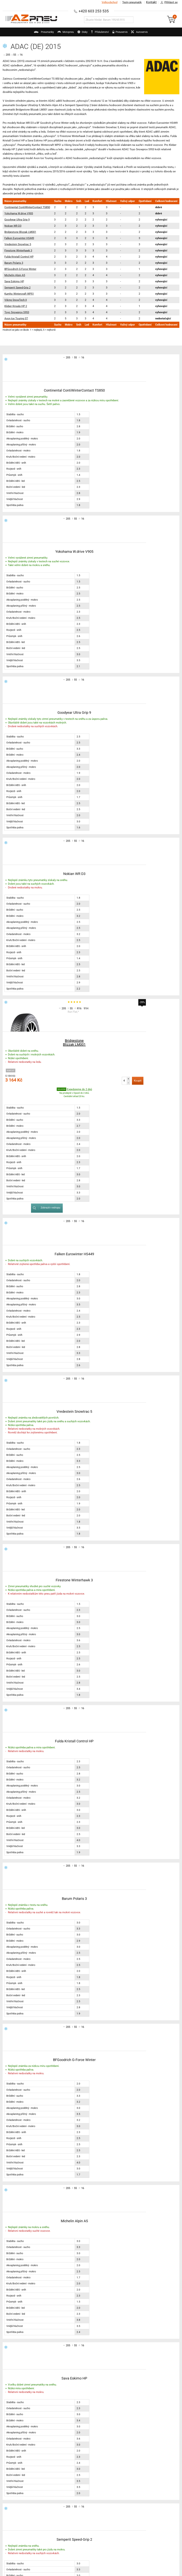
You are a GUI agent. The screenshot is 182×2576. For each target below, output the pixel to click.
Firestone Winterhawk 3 (18, 250)
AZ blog (10, 2485)
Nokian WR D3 (12, 225)
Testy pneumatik (131, 2)
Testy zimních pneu (76, 2490)
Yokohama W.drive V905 (18, 213)
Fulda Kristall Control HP (18, 256)
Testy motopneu (74, 2498)
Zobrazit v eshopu (133, 892)
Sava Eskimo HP (14, 281)
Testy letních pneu (75, 2485)
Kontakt (151, 2)
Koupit (83, 867)
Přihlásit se (168, 2)
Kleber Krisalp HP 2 (15, 306)
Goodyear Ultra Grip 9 (17, 219)
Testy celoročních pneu (78, 2494)
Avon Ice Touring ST (16, 318)
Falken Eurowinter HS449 (19, 238)
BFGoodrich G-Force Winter (20, 269)
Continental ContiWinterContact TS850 (27, 207)
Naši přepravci (132, 2507)
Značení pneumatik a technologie (26, 2498)
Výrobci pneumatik (17, 2503)
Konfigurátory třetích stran (21, 2507)
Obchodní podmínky (135, 2490)
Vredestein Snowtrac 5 (17, 244)
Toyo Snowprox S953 (16, 312)
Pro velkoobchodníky (136, 2498)
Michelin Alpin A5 (14, 275)
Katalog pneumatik (17, 2490)
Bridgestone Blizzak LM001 (20, 232)
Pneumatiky (23, 33)
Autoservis (155, 33)
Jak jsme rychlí (132, 2503)
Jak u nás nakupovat (136, 2512)
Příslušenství (103, 32)
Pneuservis (128, 33)
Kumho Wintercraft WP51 (19, 293)
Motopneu (52, 33)
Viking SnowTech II (15, 300)
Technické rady (14, 2494)
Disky (76, 33)
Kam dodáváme (133, 2525)
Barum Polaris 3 (13, 262)
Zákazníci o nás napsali (138, 2521)
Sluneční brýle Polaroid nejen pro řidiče (29, 2512)
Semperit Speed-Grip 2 (17, 287)
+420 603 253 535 (93, 10)
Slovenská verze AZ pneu (139, 2516)
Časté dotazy (131, 2494)
